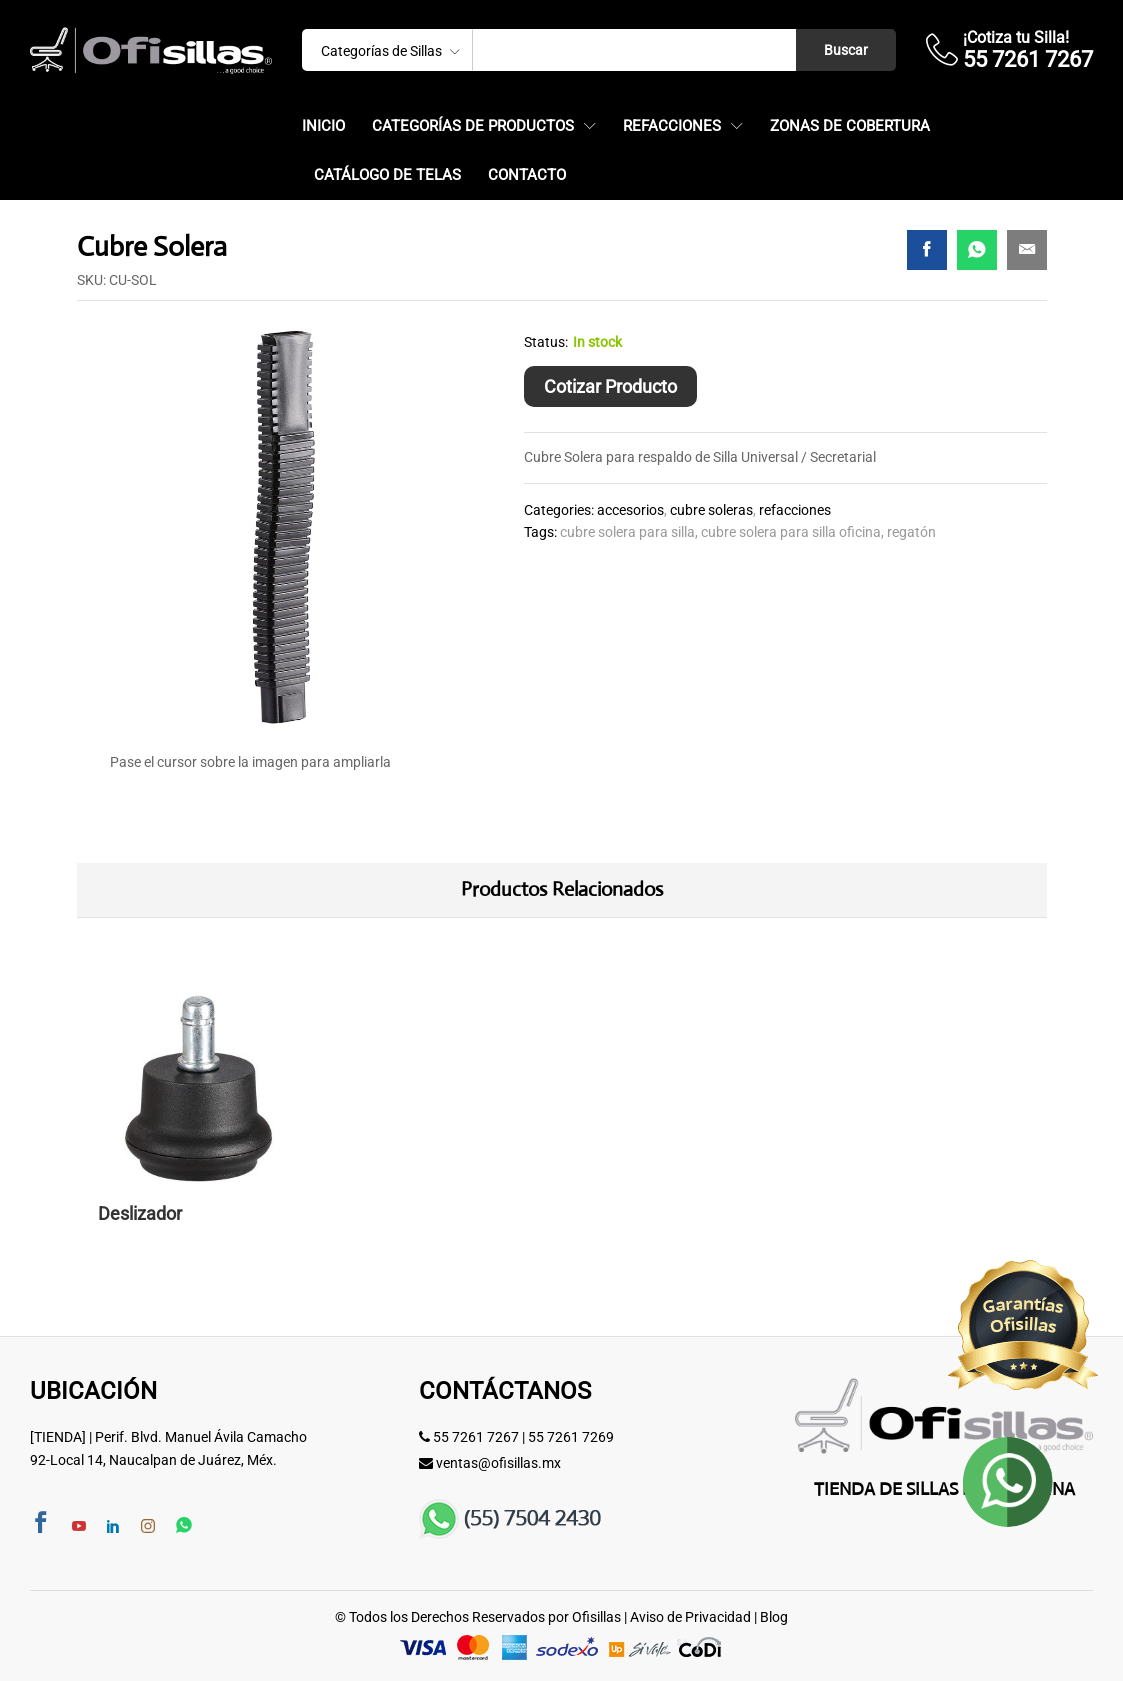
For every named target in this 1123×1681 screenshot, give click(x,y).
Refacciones (795, 510)
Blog (774, 1617)
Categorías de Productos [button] (473, 126)
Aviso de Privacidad (690, 1617)
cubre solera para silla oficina (791, 532)
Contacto (527, 175)
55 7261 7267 (476, 1437)
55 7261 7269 (571, 1437)
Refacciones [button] (672, 126)
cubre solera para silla (627, 532)
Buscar (846, 50)
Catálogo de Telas (387, 175)
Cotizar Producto (610, 386)
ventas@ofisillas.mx (498, 1463)
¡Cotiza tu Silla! (1016, 37)
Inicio (323, 126)
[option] (198, 1124)
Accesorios (630, 510)
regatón (911, 532)
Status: (546, 342)
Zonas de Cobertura (850, 126)
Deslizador (140, 1213)
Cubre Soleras (711, 510)
